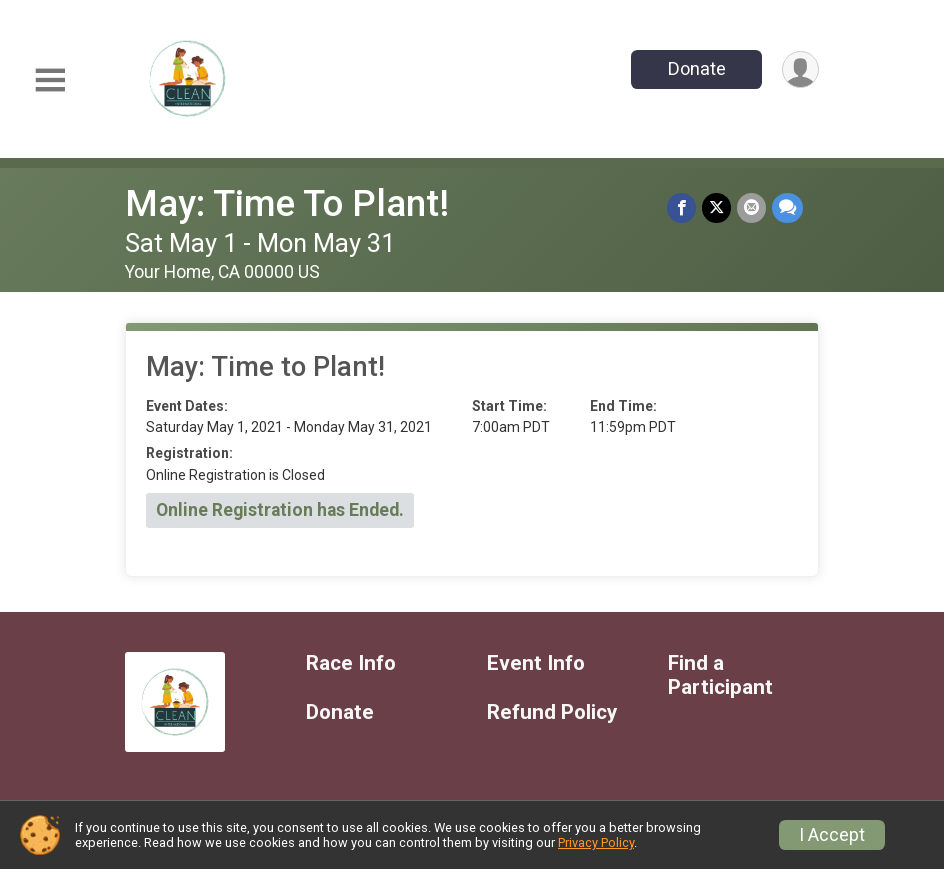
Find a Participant (720, 675)
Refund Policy (552, 712)
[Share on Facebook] (681, 207)
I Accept (832, 835)
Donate (697, 68)
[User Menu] (800, 69)
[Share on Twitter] (716, 207)
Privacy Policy (596, 842)
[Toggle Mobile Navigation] (50, 80)
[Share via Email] (751, 207)
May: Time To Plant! (287, 203)
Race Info (351, 663)
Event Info (536, 663)
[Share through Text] (787, 207)
